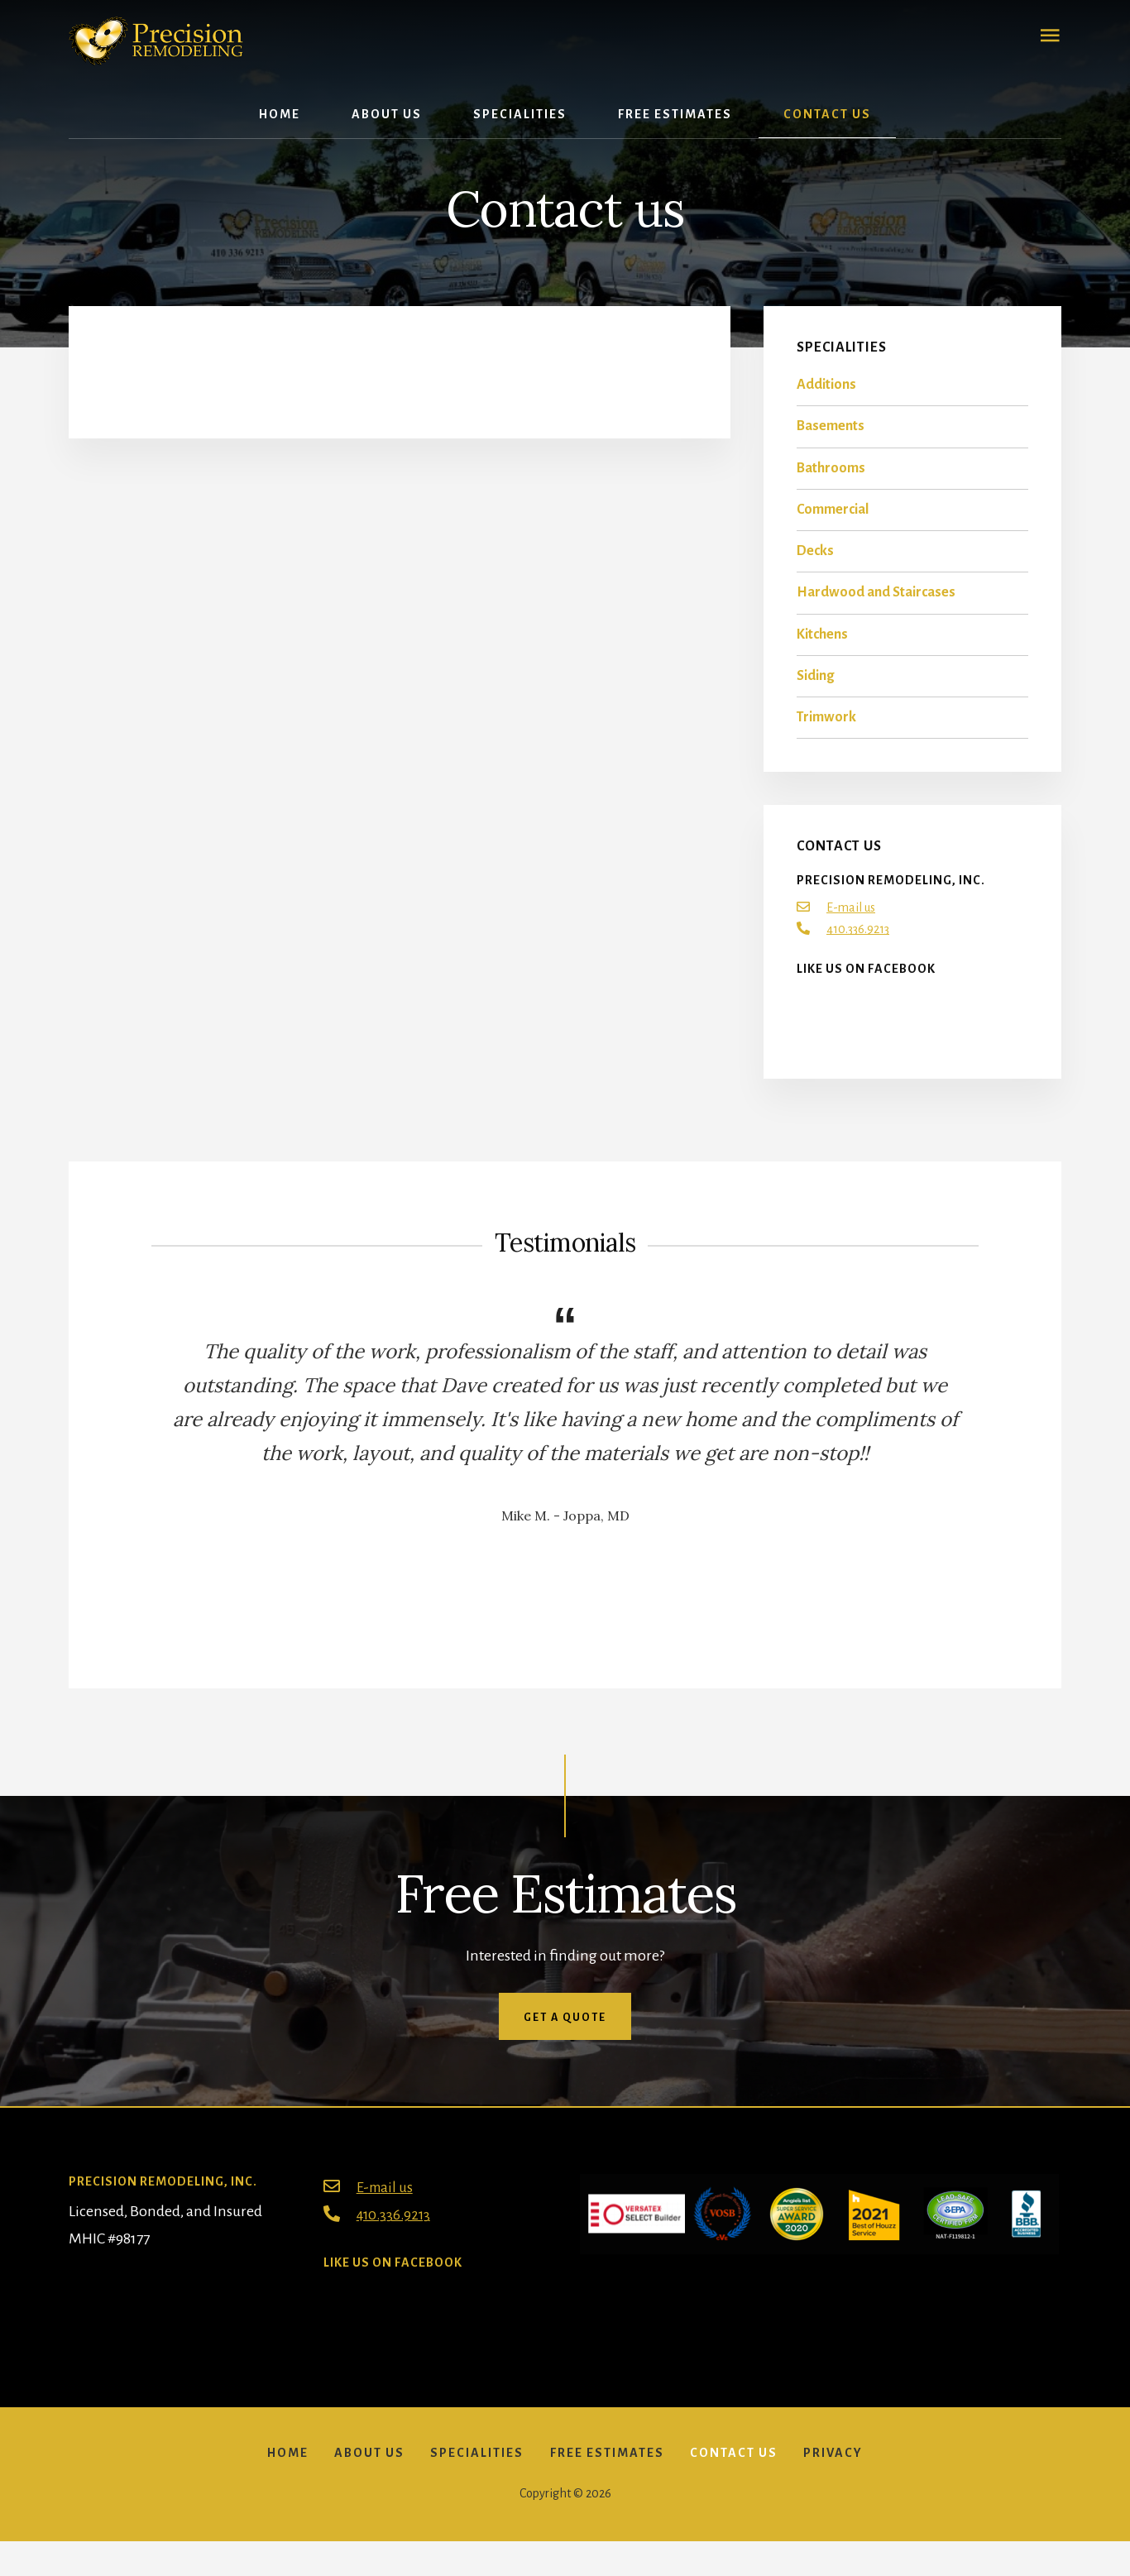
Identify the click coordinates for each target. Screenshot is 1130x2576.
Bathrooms (831, 477)
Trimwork (826, 727)
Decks (815, 560)
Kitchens (822, 643)
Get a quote (565, 2027)
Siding (815, 685)
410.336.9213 (857, 939)
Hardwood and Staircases (876, 602)
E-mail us (850, 917)
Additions (826, 394)
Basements (830, 436)
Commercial (833, 518)
